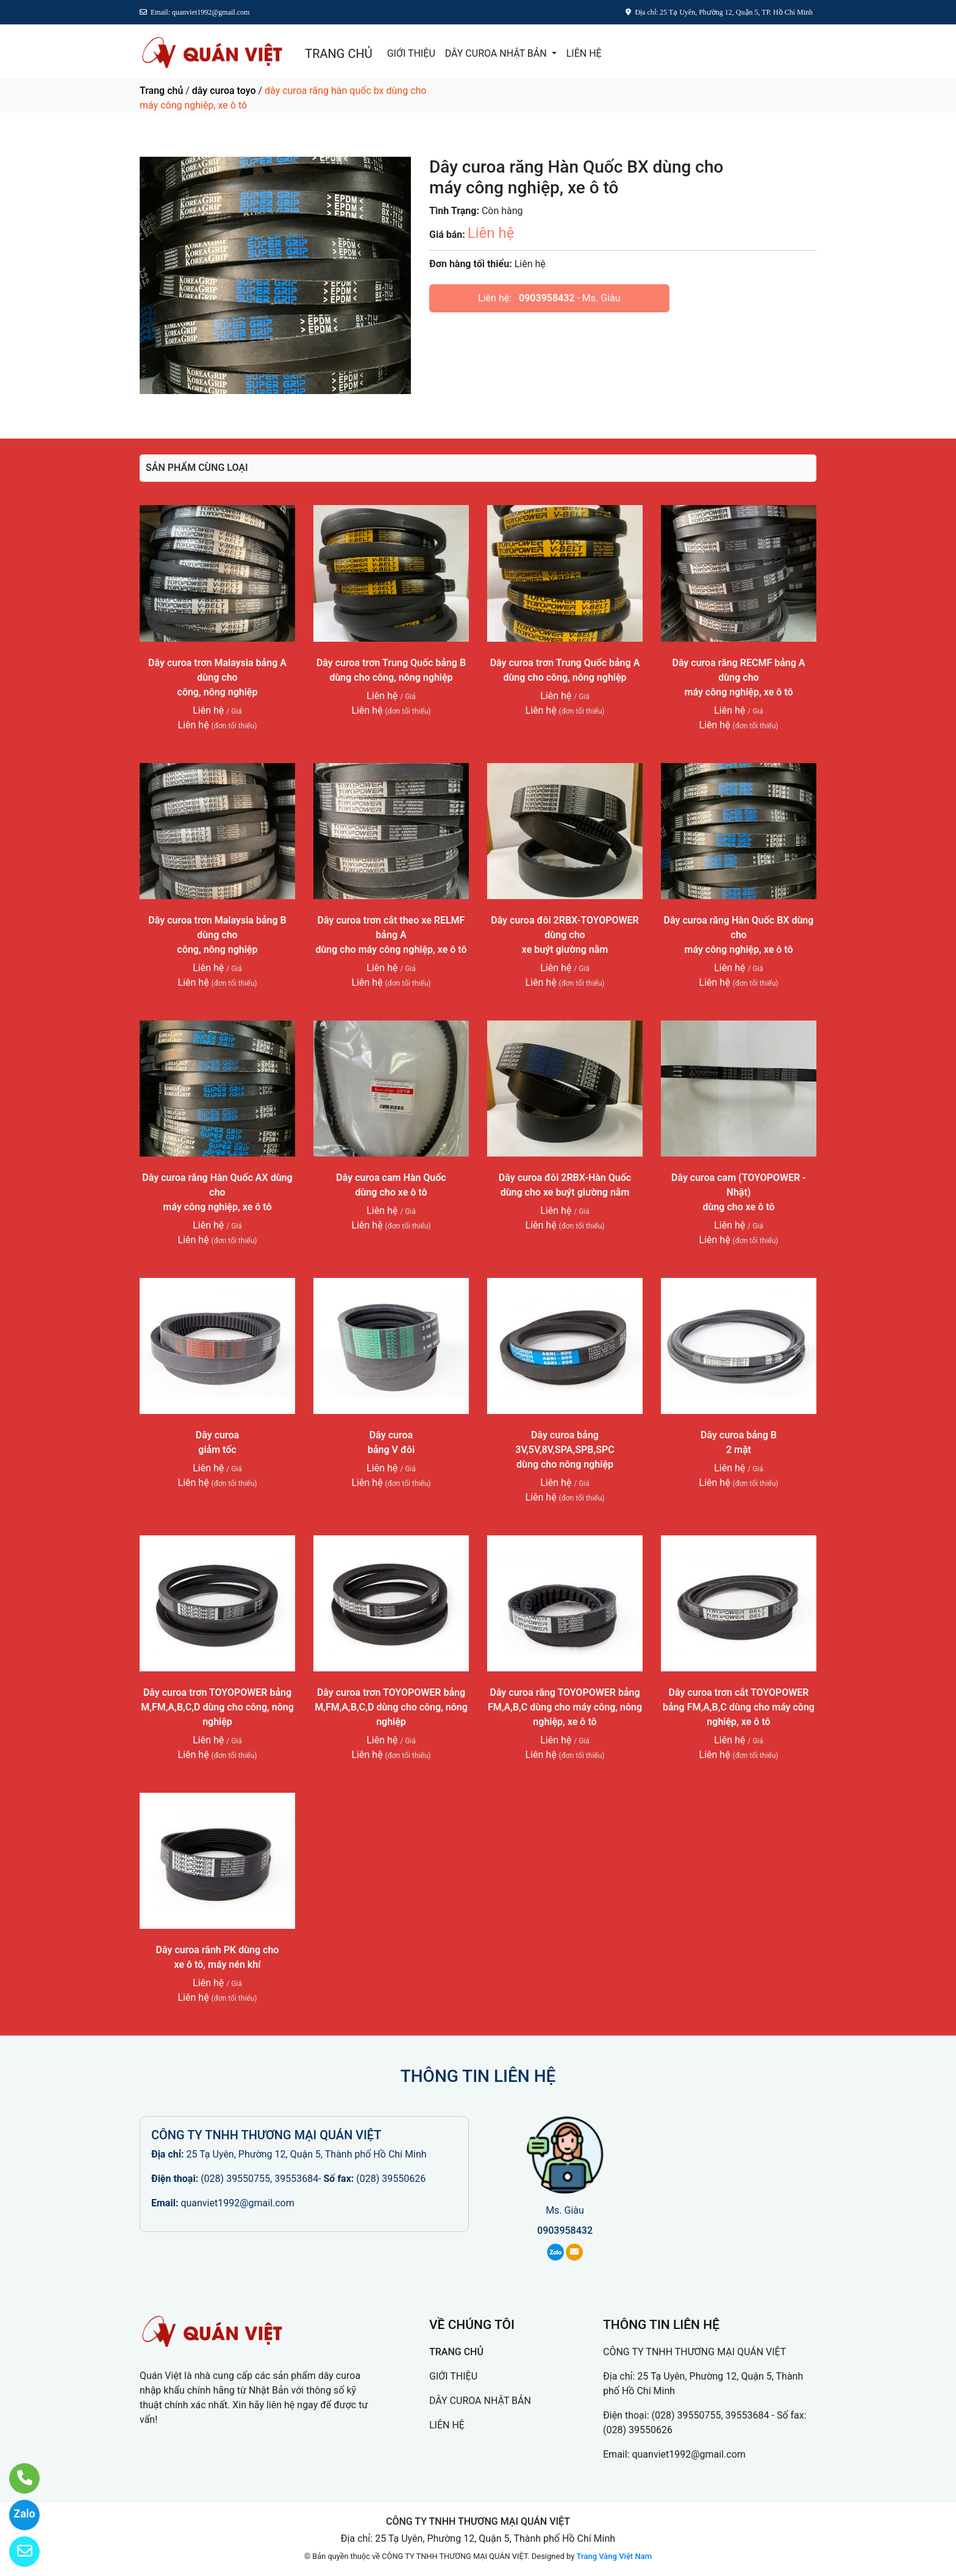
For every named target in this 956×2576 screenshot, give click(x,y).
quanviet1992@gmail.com (237, 2203)
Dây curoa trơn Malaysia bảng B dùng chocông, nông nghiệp (217, 934)
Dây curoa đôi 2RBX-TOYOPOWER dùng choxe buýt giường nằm (565, 934)
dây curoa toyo (224, 90)
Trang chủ (161, 90)
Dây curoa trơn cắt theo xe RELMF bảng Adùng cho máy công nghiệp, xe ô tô (390, 934)
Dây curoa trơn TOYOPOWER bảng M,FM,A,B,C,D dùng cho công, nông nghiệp (217, 1707)
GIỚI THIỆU (411, 53)
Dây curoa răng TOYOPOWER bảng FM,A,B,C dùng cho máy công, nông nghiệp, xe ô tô (565, 1707)
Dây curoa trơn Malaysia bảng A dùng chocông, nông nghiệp (217, 677)
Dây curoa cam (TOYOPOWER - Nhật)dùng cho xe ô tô (738, 1192)
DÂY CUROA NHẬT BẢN (497, 53)
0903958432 (546, 298)
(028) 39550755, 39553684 (259, 2178)
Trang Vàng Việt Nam (614, 2556)
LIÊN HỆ (584, 53)
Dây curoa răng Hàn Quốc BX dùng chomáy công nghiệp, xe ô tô (739, 934)
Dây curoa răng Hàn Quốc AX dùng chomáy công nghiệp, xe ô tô (217, 1192)
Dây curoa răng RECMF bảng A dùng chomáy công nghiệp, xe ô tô (738, 677)
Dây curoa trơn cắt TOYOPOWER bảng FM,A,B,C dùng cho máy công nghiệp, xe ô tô (739, 1707)
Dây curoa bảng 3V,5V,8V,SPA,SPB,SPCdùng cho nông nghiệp (564, 1449)
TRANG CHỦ (338, 53)
